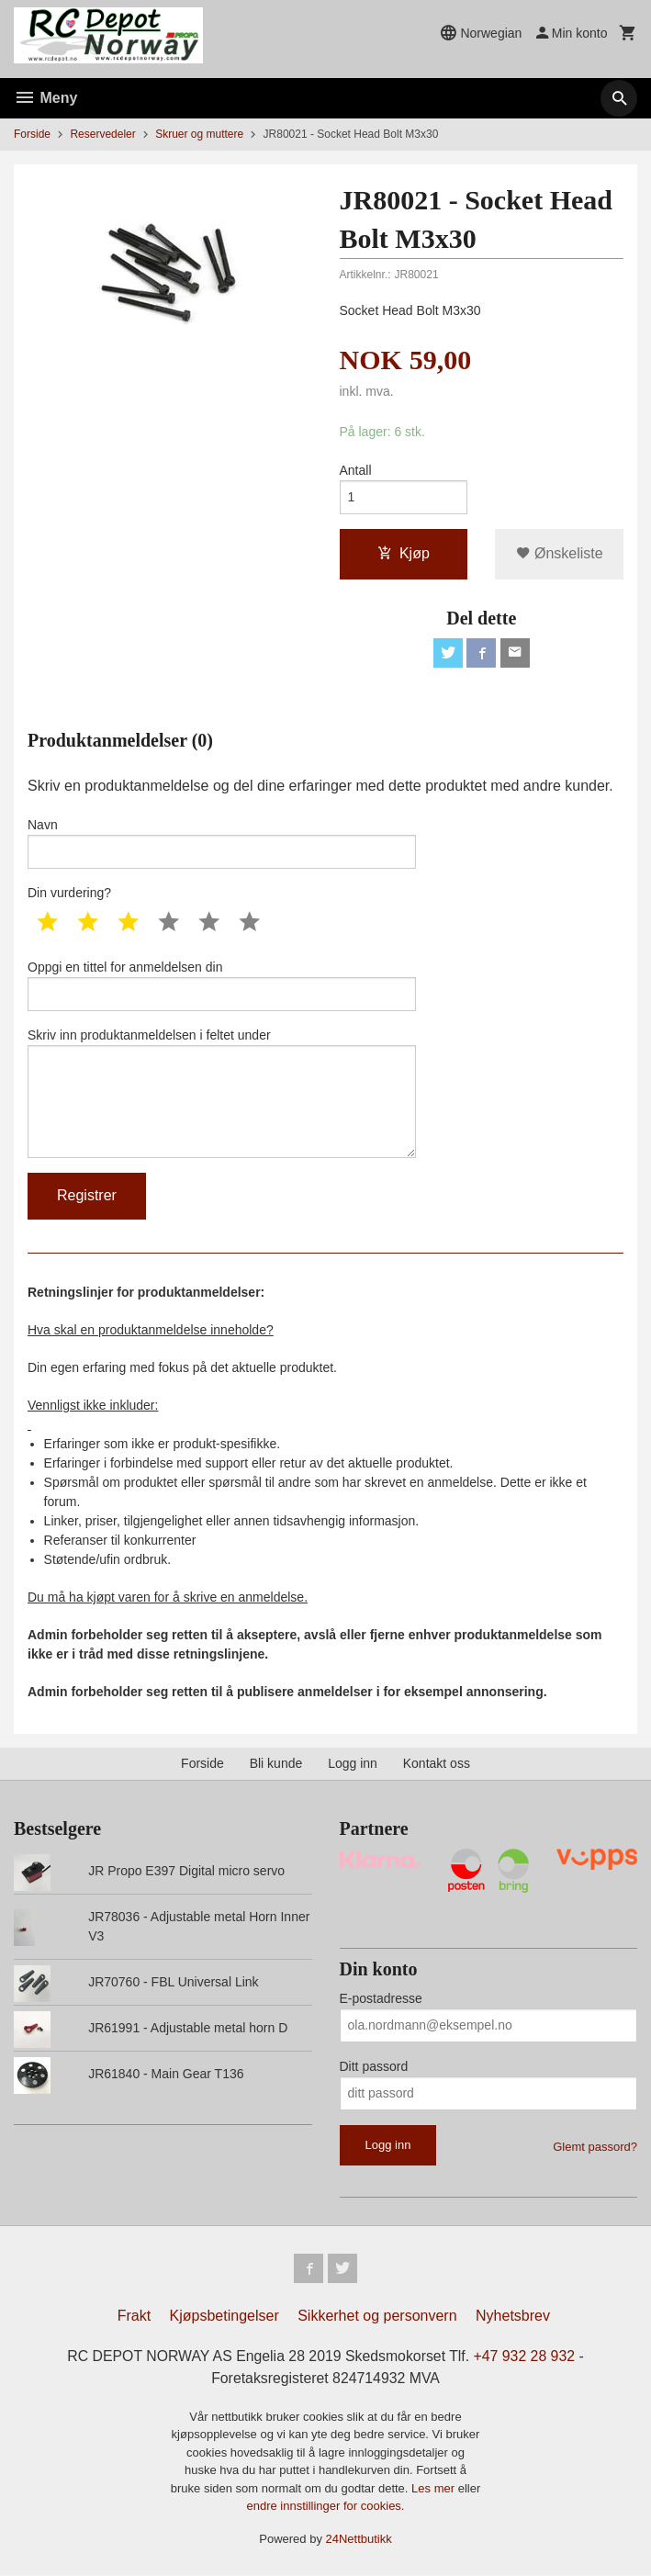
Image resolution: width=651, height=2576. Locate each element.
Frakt (134, 2316)
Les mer (434, 2489)
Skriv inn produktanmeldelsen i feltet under (222, 1093)
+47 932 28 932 (526, 2357)
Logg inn (352, 1763)
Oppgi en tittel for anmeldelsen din (222, 985)
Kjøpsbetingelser (224, 2316)
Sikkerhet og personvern (376, 2316)
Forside (32, 134)
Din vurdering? (69, 892)
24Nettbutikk (359, 2540)
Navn (222, 843)
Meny (45, 98)
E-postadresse (381, 1998)
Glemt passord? (595, 2147)
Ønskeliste (559, 553)
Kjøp (403, 553)
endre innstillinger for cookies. (326, 2507)
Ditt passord (374, 2066)
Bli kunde (276, 1763)
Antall (356, 470)
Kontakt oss (436, 1763)
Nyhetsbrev (513, 2316)
